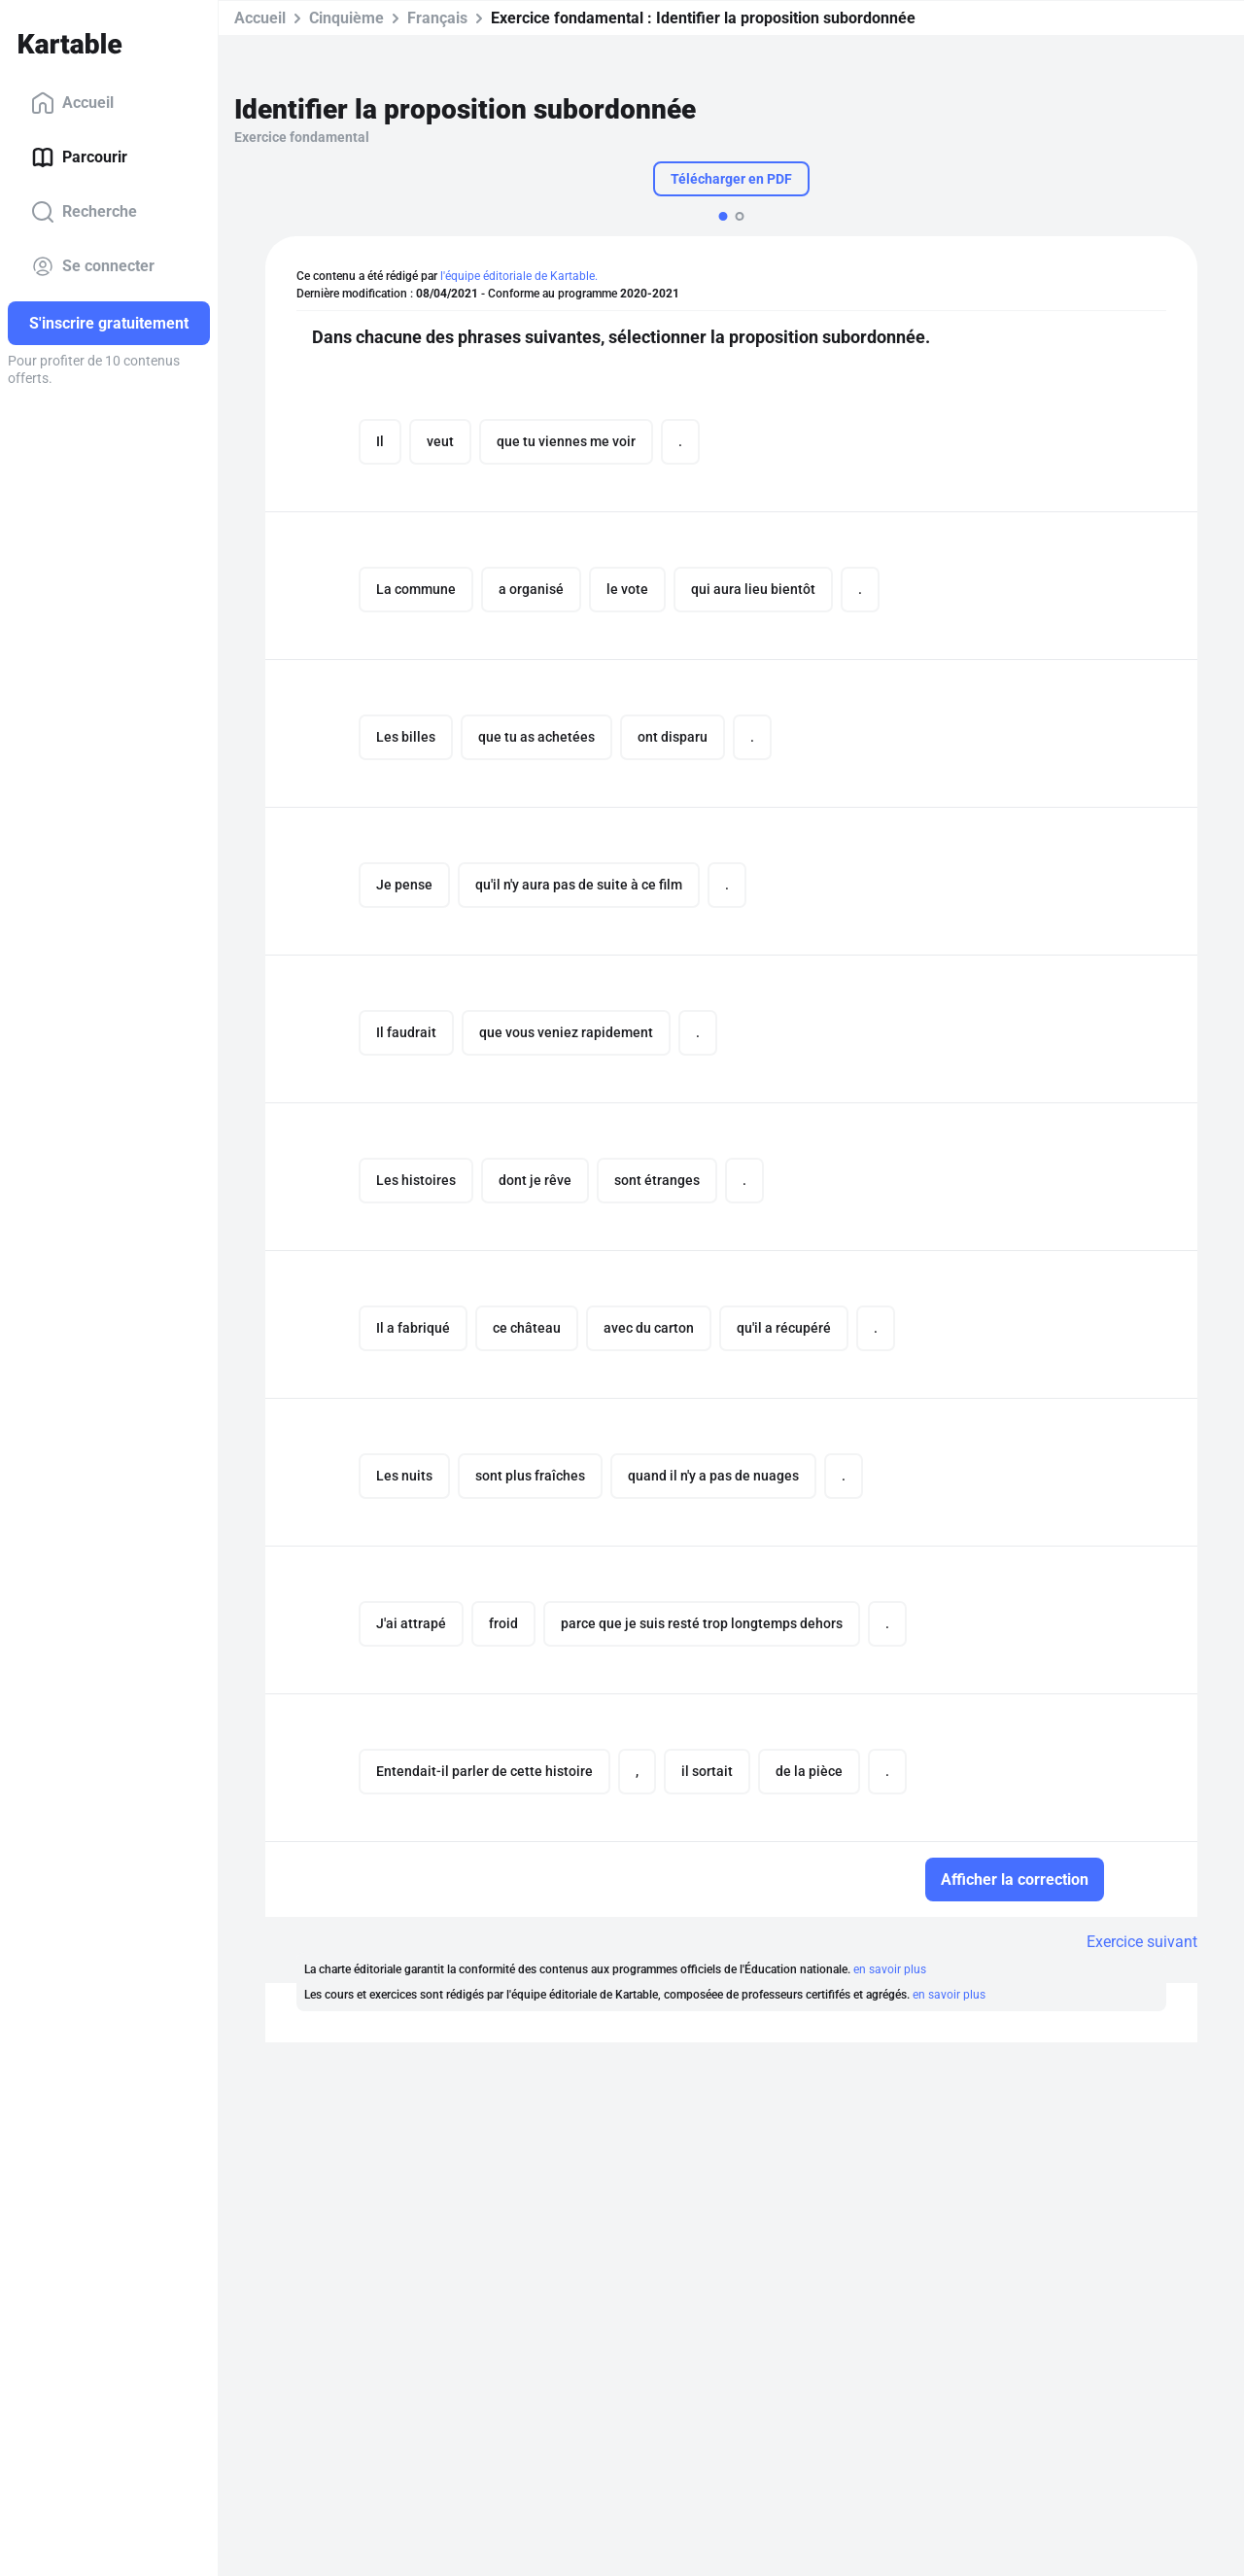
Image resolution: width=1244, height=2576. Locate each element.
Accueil (72, 103)
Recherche (84, 212)
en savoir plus (889, 1969)
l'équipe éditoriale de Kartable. (519, 276)
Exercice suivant (1142, 1941)
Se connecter (93, 266)
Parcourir (79, 157)
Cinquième (346, 18)
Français (437, 18)
